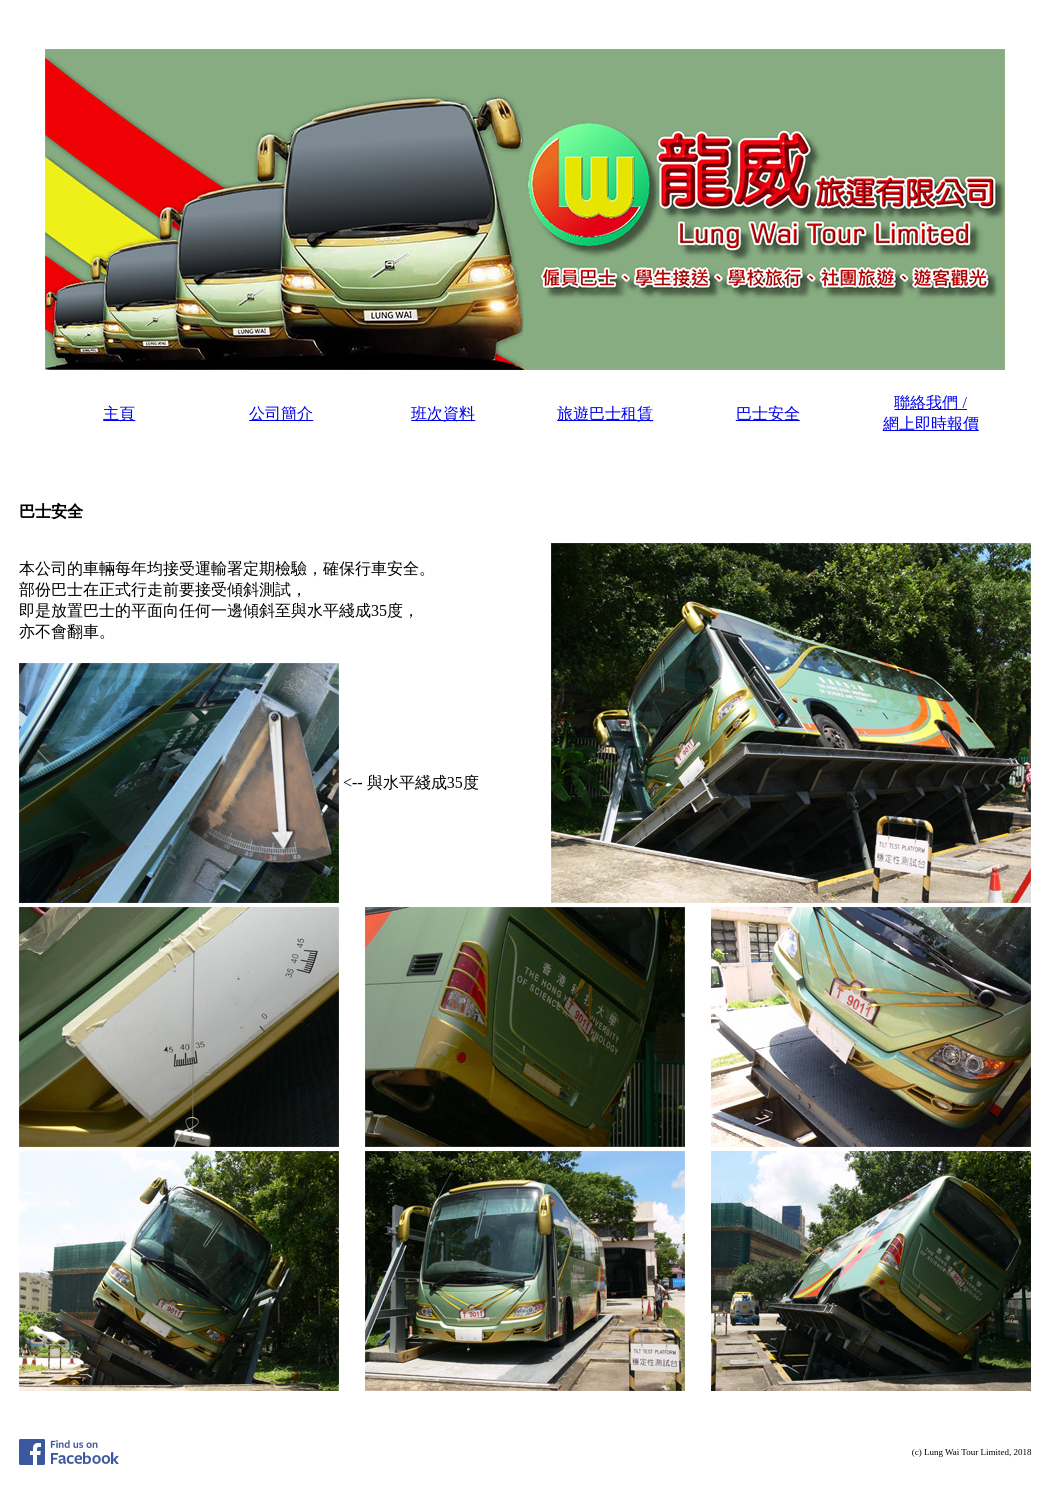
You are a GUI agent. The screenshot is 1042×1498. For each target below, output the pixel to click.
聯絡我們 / (930, 402)
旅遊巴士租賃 (605, 413)
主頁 (119, 413)
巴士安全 (768, 413)
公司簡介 (281, 413)
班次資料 (443, 413)
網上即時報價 (931, 423)
